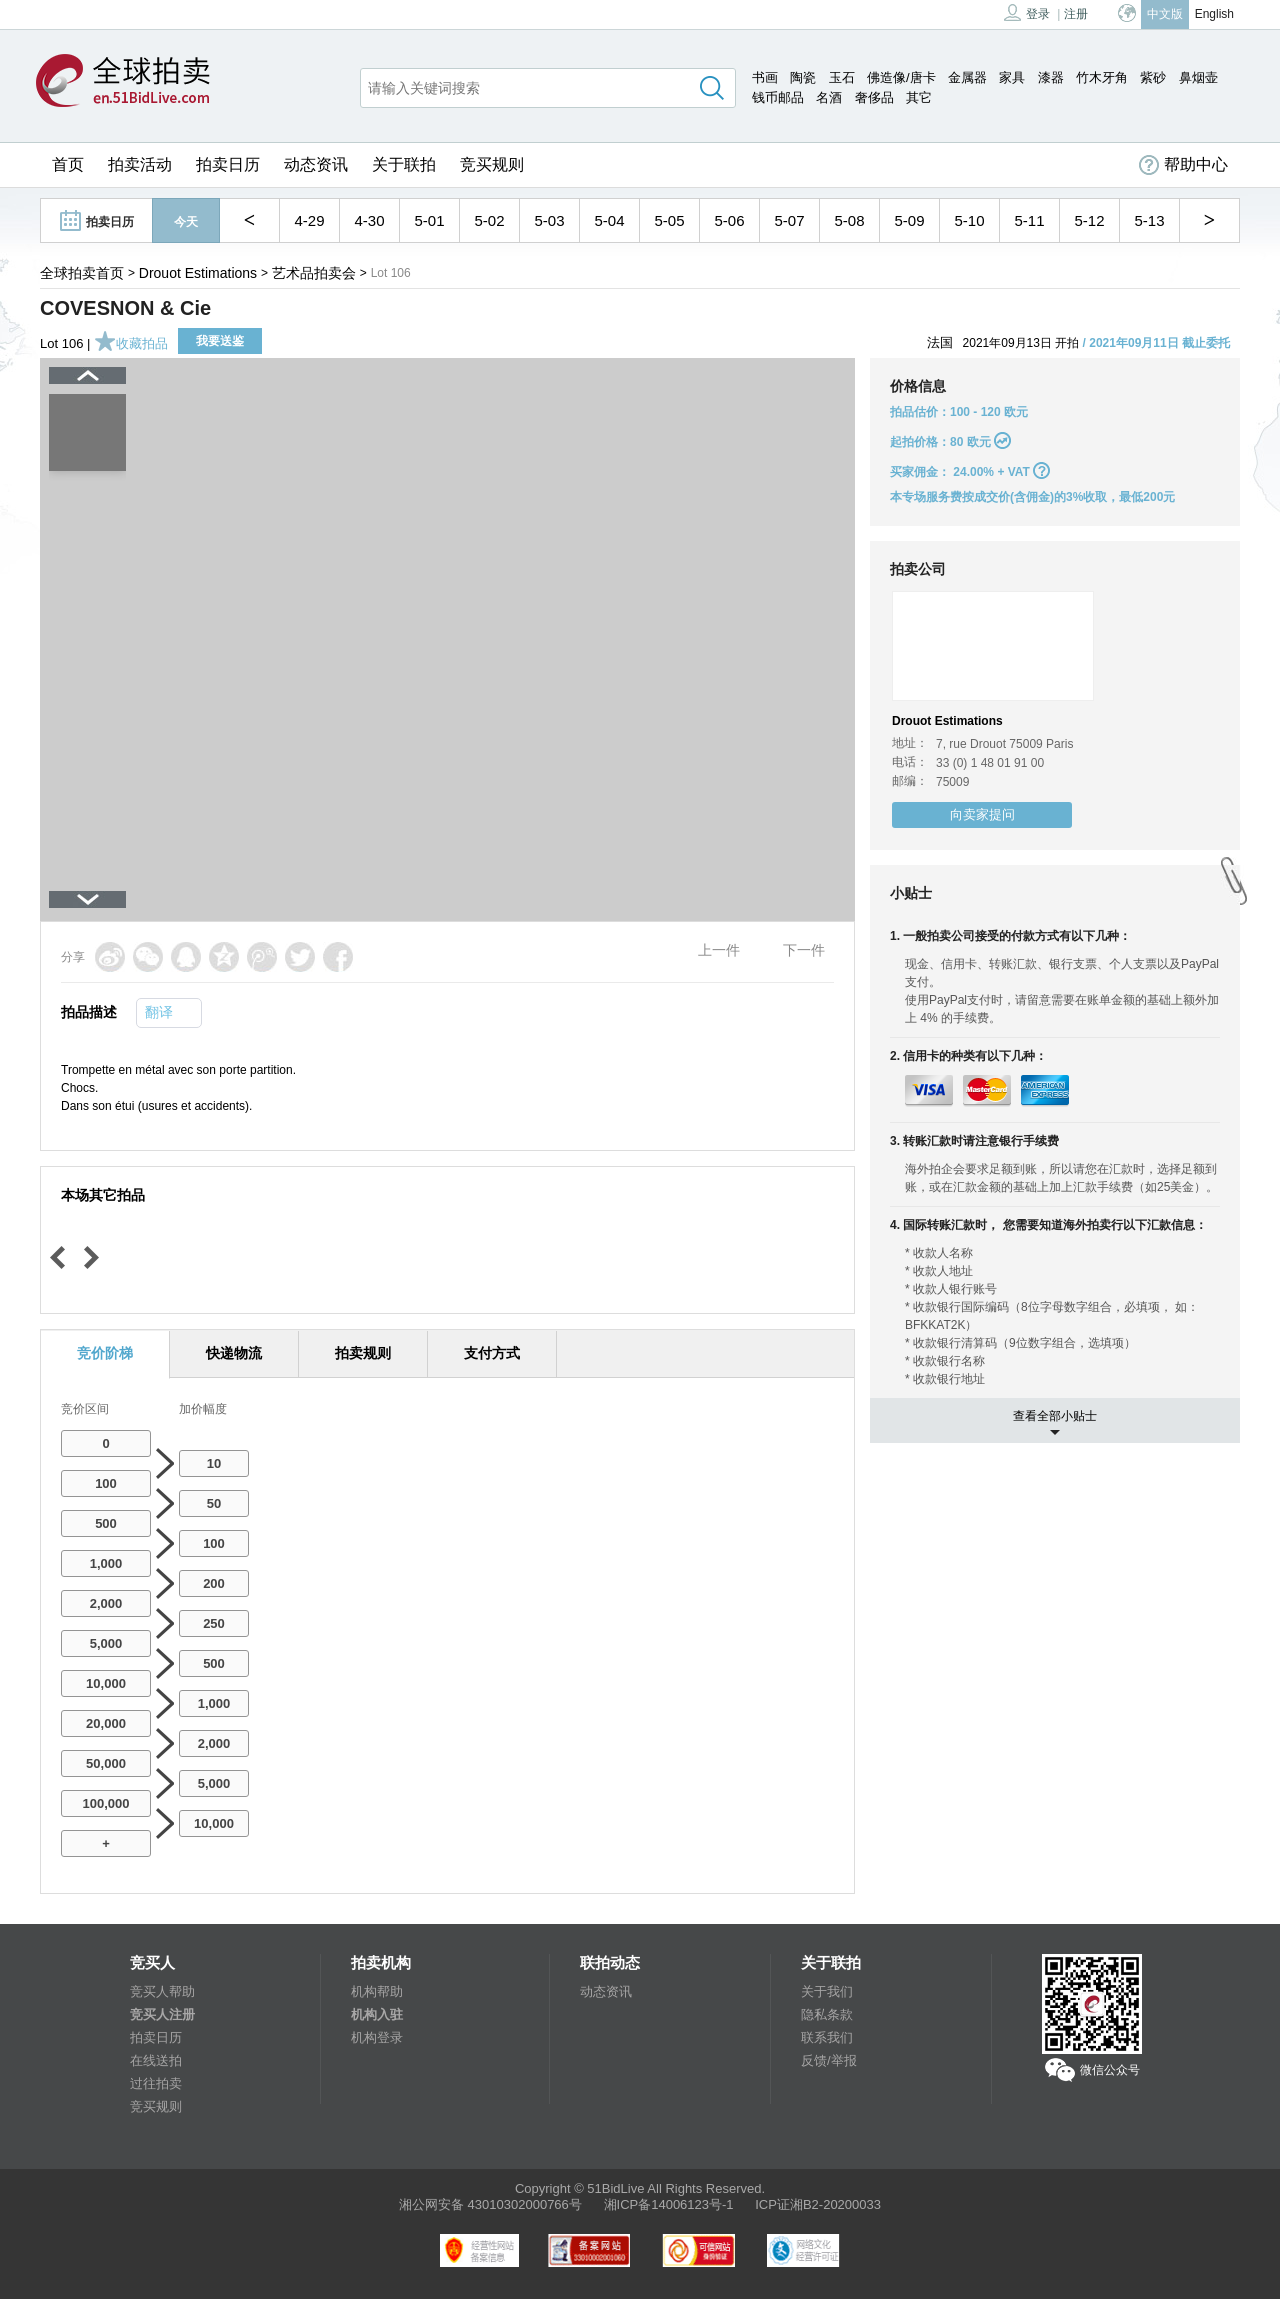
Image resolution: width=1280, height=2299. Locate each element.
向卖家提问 (982, 814)
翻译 (159, 1012)
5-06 (729, 220)
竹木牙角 (1102, 77)
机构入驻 (377, 2014)
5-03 (549, 220)
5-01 (429, 220)
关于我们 (827, 1991)
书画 (765, 77)
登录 (1027, 12)
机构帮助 (377, 1991)
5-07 (789, 220)
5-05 (669, 220)
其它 (919, 97)
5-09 (909, 220)
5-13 (1149, 220)
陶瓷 (803, 77)
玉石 (842, 77)
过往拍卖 (156, 2083)
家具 (1012, 77)
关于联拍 (404, 164)
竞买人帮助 (162, 1991)
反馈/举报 (829, 2060)
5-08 (849, 220)
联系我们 (827, 2037)
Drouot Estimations (198, 273)
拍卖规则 (363, 1353)
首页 (68, 164)
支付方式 (492, 1353)
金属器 (967, 77)
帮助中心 (1183, 165)
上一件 (719, 950)
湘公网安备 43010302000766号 (490, 2204)
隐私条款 (827, 2014)
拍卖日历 (228, 164)
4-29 (309, 220)
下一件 (804, 950)
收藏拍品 (131, 343)
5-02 (489, 220)
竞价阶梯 (105, 1353)
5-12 (1089, 220)
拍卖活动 (140, 164)
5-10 (969, 220)
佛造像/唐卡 (901, 77)
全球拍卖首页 (82, 273)
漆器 (1051, 77)
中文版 (1165, 14)
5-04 (609, 220)
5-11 (1029, 220)
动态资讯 (316, 164)
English (1214, 14)
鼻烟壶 (1198, 77)
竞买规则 (492, 164)
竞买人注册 (162, 2014)
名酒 (829, 97)
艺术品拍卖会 (314, 273)
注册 (1076, 14)
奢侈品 (874, 97)
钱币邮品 (778, 97)
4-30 (369, 220)
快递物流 (234, 1353)
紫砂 (1153, 77)
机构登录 (377, 2037)
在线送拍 (156, 2060)
